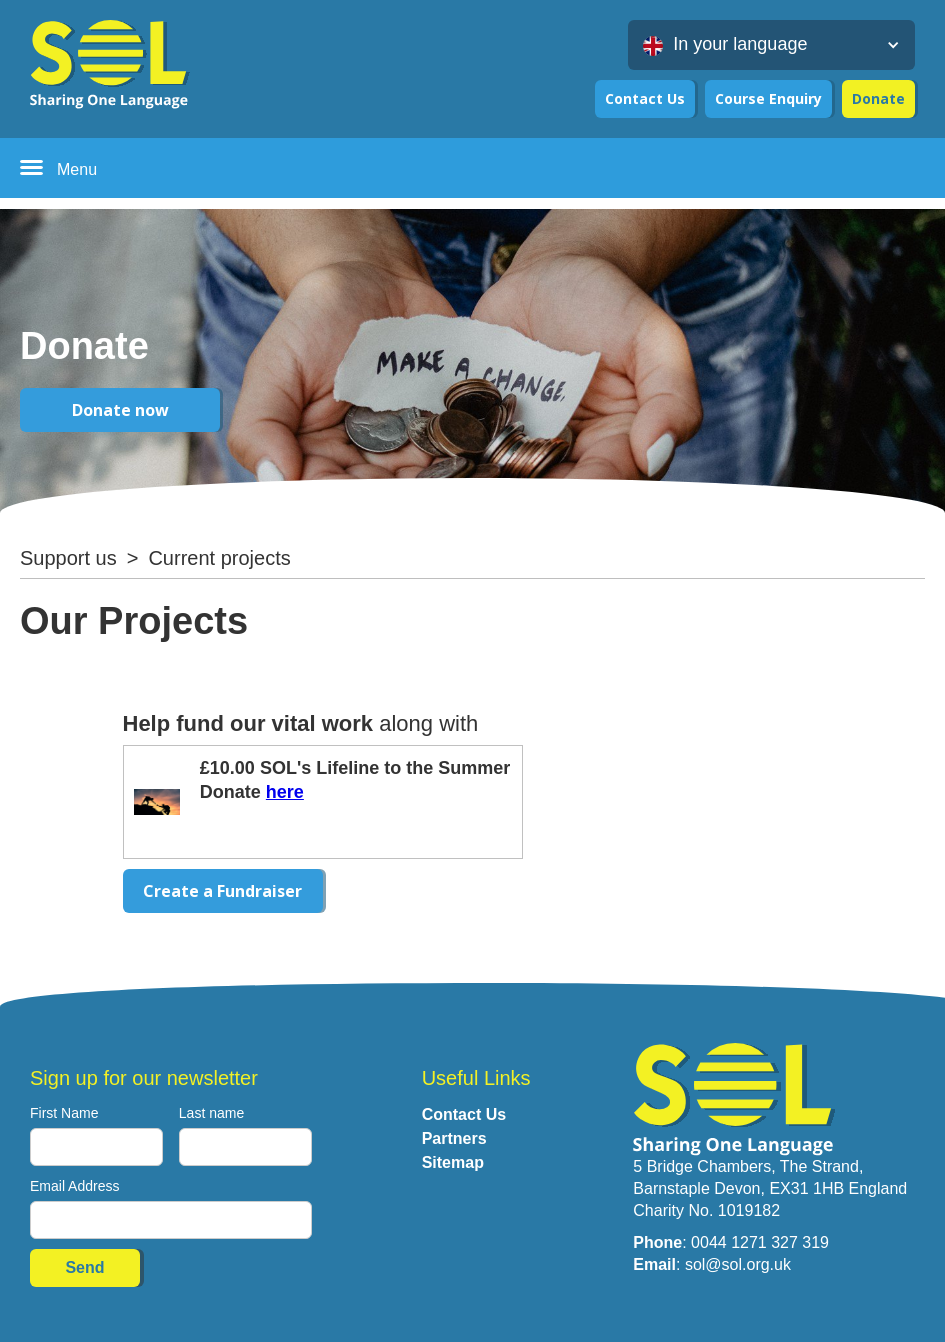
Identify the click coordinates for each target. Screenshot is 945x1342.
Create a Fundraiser (222, 891)
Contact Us (645, 98)
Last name (211, 1113)
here (285, 792)
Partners (454, 1138)
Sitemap (453, 1162)
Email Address (74, 1186)
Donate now (120, 410)
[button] (771, 45)
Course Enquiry (768, 98)
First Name (64, 1113)
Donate (878, 98)
